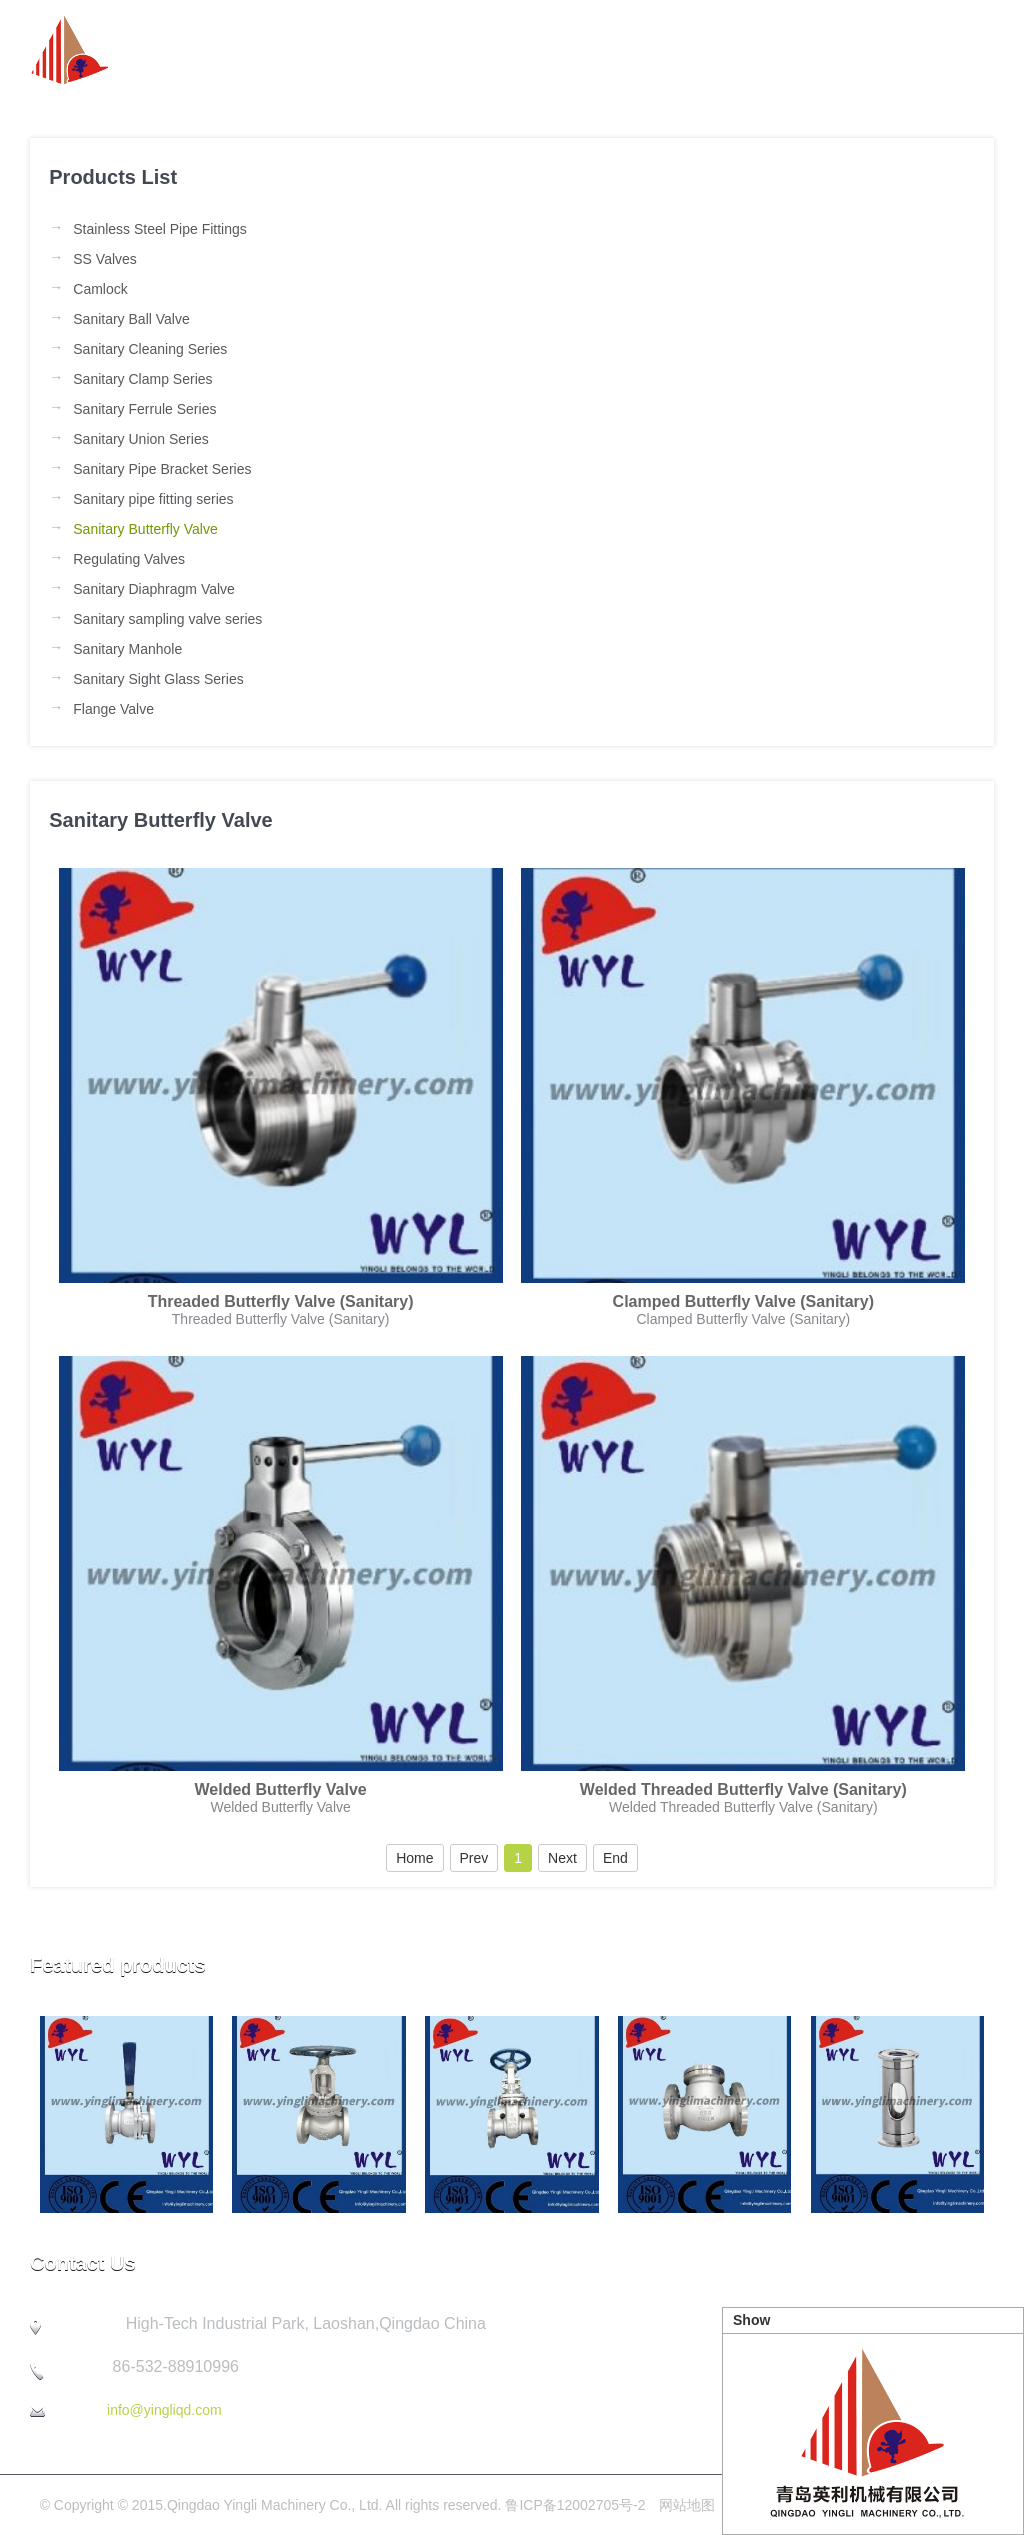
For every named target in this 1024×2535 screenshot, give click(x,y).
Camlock (100, 289)
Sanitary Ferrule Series (144, 409)
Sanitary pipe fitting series (153, 499)
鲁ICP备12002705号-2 (575, 2505)
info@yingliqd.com (164, 2410)
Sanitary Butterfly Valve (145, 529)
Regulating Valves (129, 559)
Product (603, 50)
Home (414, 1858)
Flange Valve (113, 709)
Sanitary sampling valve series (167, 619)
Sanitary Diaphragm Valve (154, 589)
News (494, 50)
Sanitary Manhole (127, 649)
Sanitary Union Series (140, 439)
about (394, 50)
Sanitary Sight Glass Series (158, 679)
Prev (474, 1858)
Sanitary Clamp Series (142, 379)
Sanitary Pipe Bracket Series (162, 469)
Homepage (273, 50)
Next (562, 1858)
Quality (849, 50)
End (615, 1858)
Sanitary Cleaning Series (150, 349)
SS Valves (105, 259)
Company (727, 50)
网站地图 (687, 2505)
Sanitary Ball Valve (131, 319)
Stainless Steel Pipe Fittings (160, 229)
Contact (963, 50)
